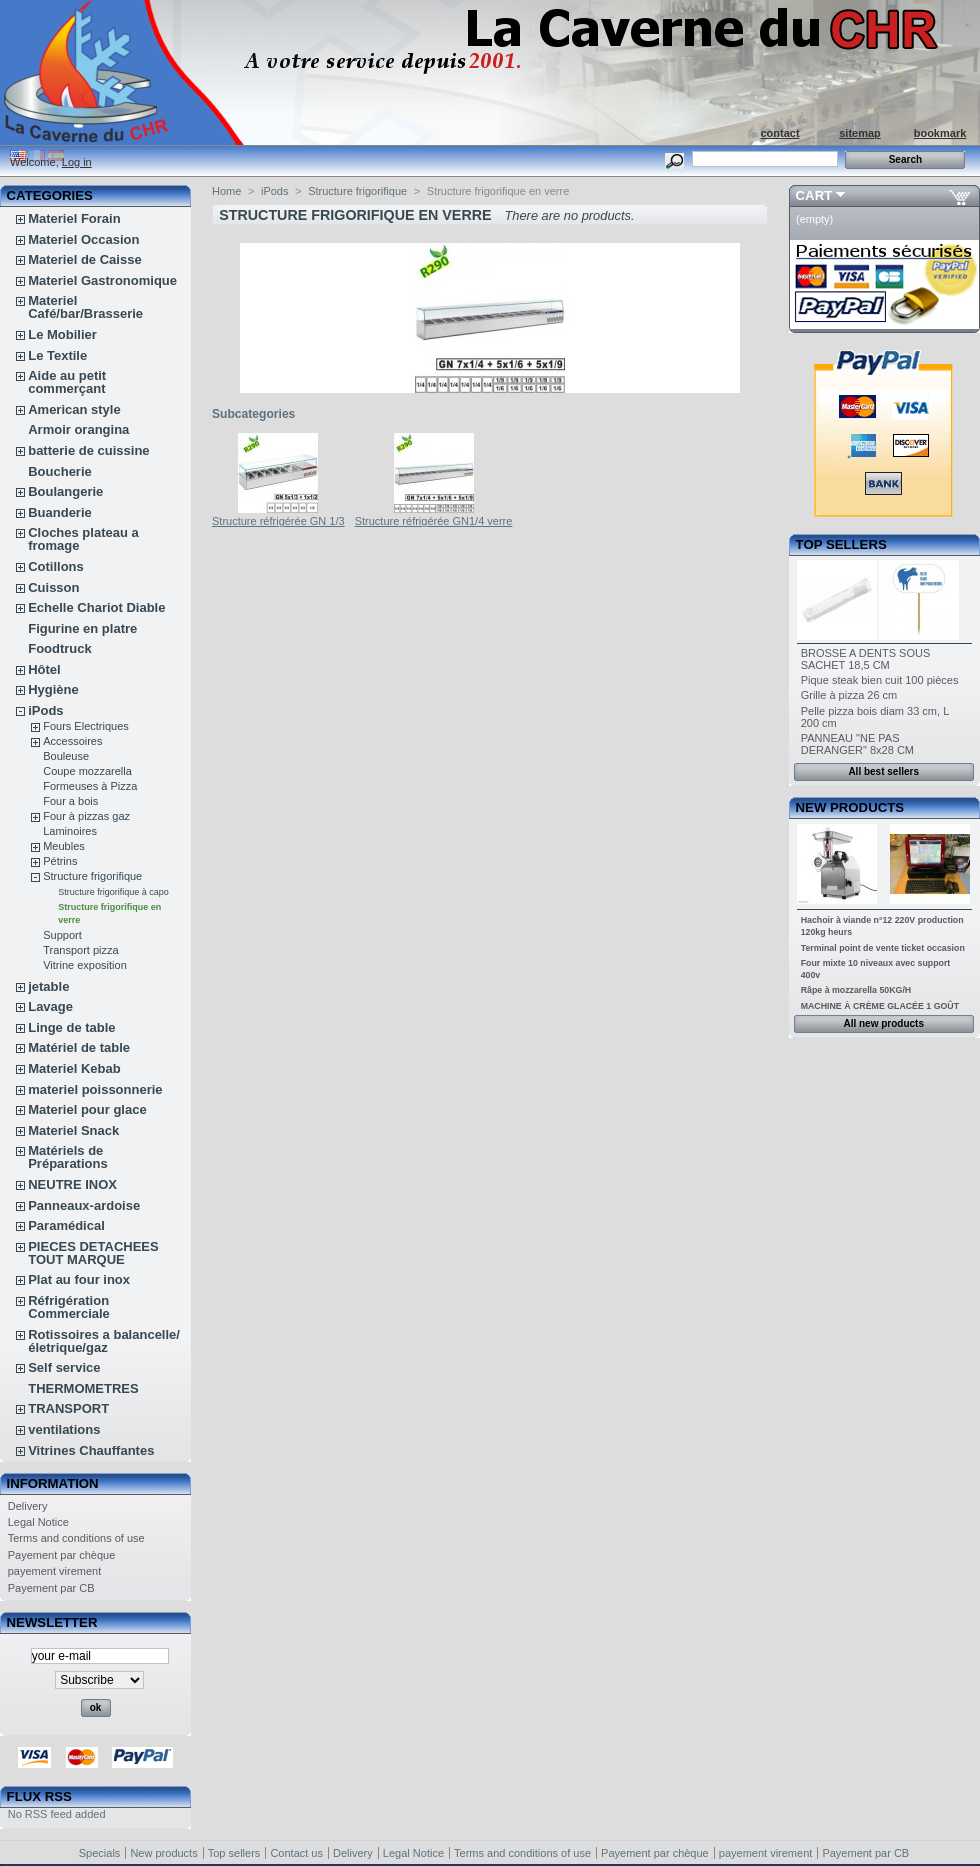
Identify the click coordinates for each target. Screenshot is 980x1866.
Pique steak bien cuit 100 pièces (880, 680)
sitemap (860, 133)
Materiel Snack (73, 1130)
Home (226, 191)
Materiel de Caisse (84, 259)
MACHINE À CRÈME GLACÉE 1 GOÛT (880, 1006)
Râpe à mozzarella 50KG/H (856, 990)
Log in (77, 162)
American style (74, 409)
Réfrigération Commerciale (69, 1307)
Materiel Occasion (83, 239)
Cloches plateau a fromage (83, 539)
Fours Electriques (86, 726)
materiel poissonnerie (95, 1089)
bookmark (940, 133)
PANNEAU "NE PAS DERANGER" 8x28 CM (857, 744)
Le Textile (57, 355)
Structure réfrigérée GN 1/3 (278, 521)
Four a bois (70, 801)
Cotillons (56, 566)
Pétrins (60, 861)
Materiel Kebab (74, 1068)
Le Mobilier (62, 334)
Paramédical (66, 1225)
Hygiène (53, 689)
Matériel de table (79, 1047)
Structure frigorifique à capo (113, 892)
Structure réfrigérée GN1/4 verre (434, 521)
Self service (64, 1367)
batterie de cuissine (88, 450)
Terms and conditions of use (76, 1538)
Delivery (28, 1506)
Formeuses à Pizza (90, 786)
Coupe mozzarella (87, 771)
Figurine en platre (82, 628)
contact (779, 133)
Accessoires (72, 741)
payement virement (55, 1571)
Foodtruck (60, 648)
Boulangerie (65, 491)
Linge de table (71, 1027)
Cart (814, 195)
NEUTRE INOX (72, 1184)
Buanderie (60, 512)
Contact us (296, 1853)
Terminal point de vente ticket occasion (883, 948)
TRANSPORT (68, 1408)
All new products (883, 1023)
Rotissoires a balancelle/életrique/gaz (104, 1341)
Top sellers (841, 544)
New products (850, 807)
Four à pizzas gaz (86, 816)
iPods (45, 710)
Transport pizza (80, 950)
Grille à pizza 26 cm (849, 695)
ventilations (64, 1429)
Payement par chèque (62, 1555)
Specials (100, 1853)
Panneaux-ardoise (84, 1205)
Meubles (64, 846)
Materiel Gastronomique (102, 280)
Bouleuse (66, 756)
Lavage (50, 1006)
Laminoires (70, 831)
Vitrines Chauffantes (91, 1450)
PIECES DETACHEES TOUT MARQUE (93, 1253)
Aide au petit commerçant (67, 382)
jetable (48, 986)
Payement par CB (51, 1588)
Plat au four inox (79, 1279)
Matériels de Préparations (67, 1157)
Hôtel (44, 669)
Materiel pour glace (87, 1109)
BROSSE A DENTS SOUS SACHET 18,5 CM (866, 659)
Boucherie (60, 471)
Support (62, 935)
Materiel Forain (74, 218)
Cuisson (53, 587)
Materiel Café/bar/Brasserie (85, 307)
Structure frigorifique (92, 876)
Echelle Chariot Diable (96, 607)
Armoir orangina (78, 429)
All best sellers (883, 771)
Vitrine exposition (85, 965)
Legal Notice (38, 1522)
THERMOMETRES (83, 1388)
